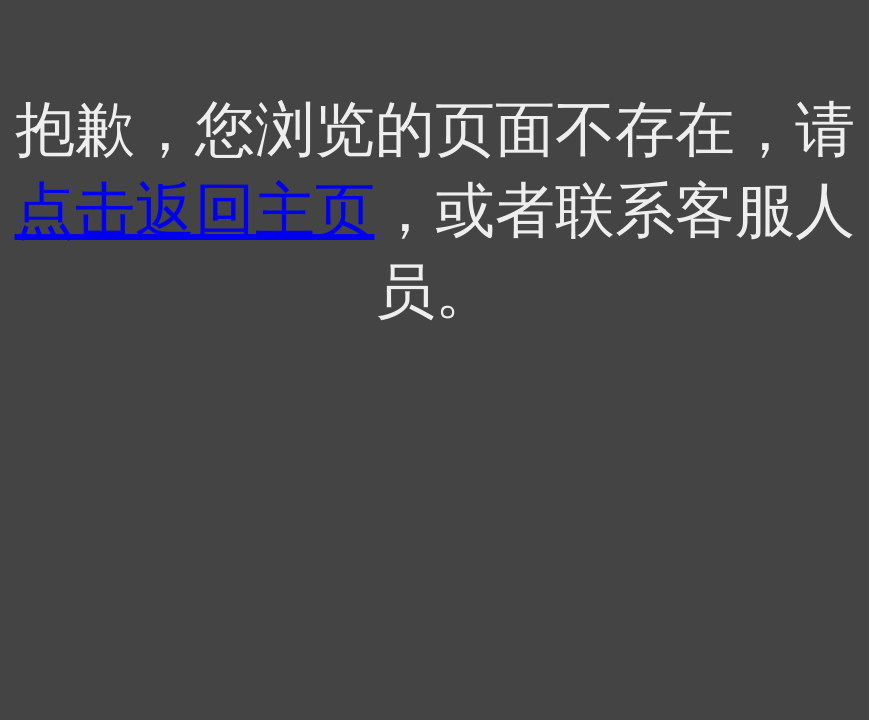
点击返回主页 (195, 211)
